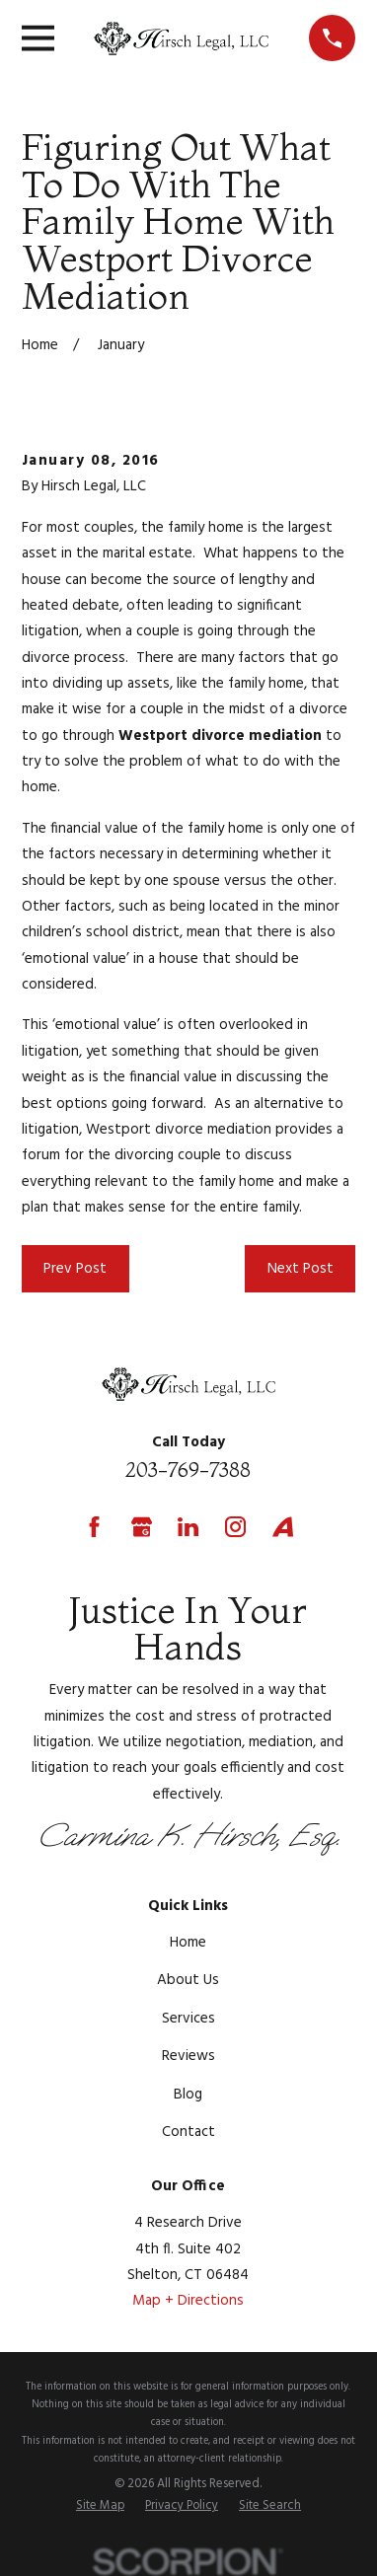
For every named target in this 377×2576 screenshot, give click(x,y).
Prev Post (75, 1269)
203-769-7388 (188, 1469)
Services (188, 2018)
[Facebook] (94, 1526)
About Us (188, 1980)
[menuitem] (100, 2507)
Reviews (188, 2056)
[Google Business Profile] (141, 1526)
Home (188, 1942)
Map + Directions (188, 2301)
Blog (188, 2094)
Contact (188, 2132)
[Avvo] (282, 1526)
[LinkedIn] (188, 1526)
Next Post (300, 1269)
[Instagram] (235, 1526)
